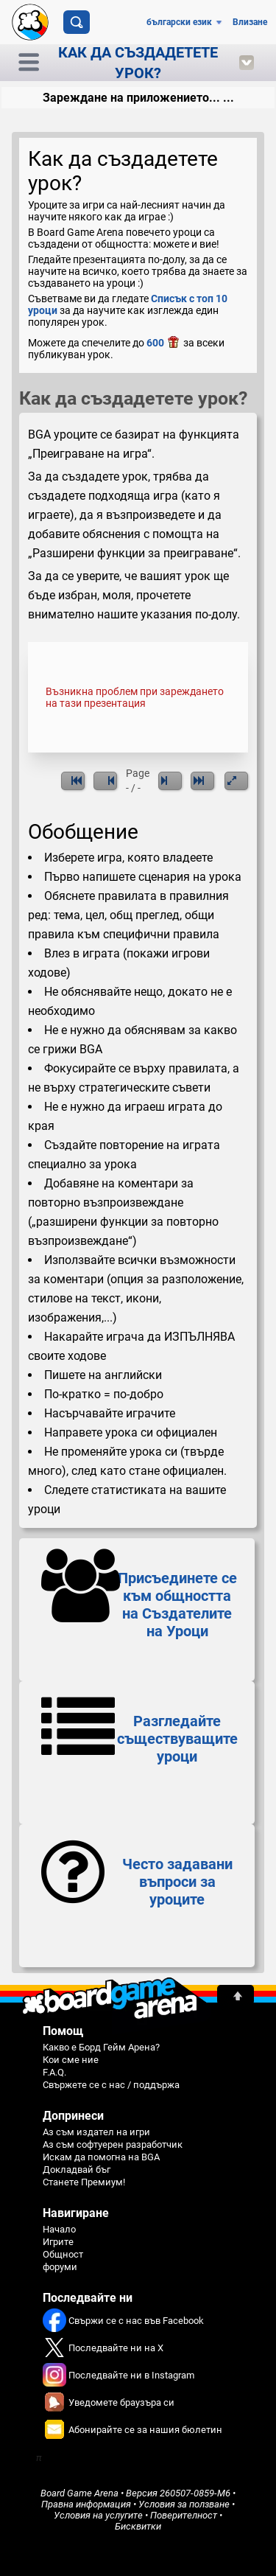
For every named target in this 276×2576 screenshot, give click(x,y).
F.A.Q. (54, 2072)
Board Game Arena (79, 2493)
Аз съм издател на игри (96, 2131)
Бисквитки (138, 2526)
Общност (63, 2254)
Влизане (250, 22)
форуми (60, 2266)
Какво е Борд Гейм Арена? (101, 2047)
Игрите (58, 2241)
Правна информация (86, 2504)
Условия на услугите (98, 2515)
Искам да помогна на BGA (101, 2157)
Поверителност (183, 2515)
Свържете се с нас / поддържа (111, 2084)
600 (163, 343)
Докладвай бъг (76, 2169)
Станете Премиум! (84, 2182)
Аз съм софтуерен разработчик (113, 2144)
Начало (59, 2229)
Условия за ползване (184, 2504)
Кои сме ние (71, 2059)
